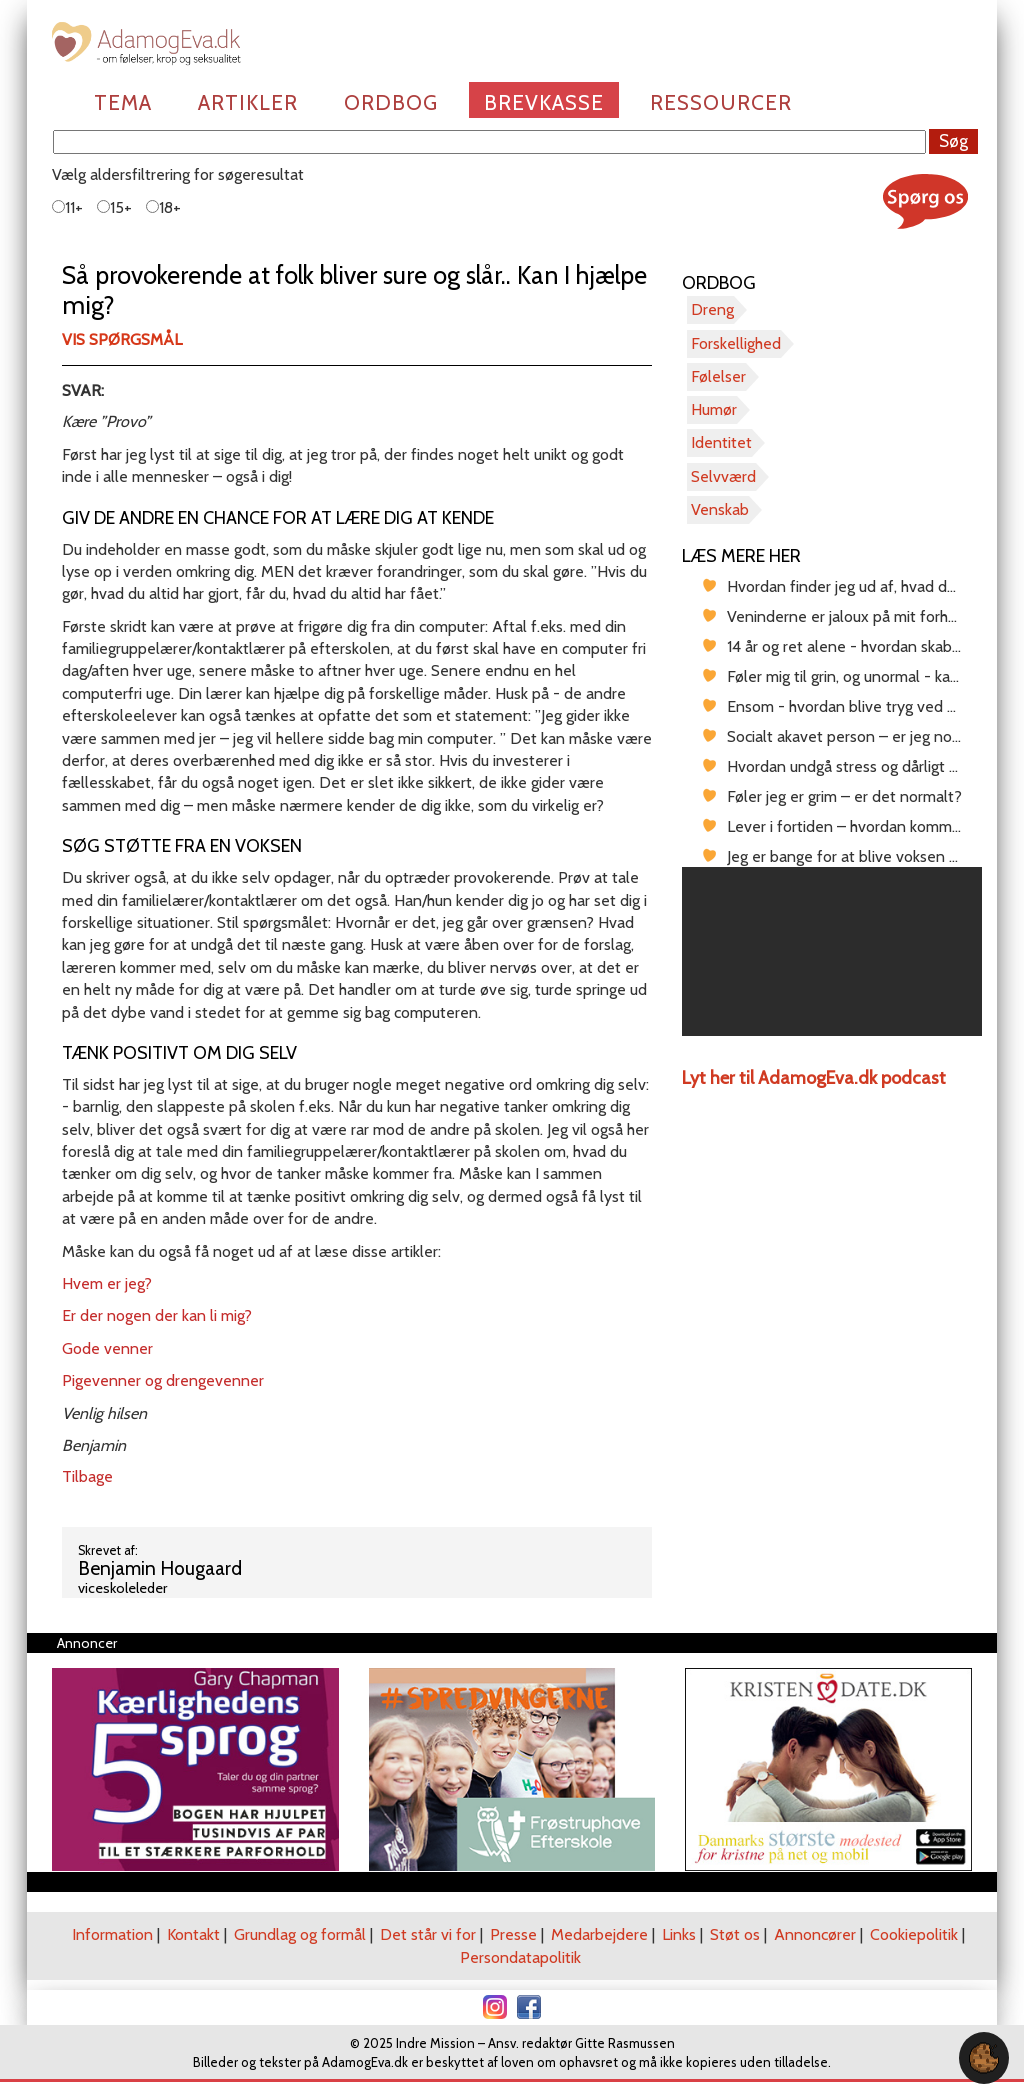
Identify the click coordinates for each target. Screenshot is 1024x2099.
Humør (714, 409)
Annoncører (815, 1934)
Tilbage (87, 1476)
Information (112, 1934)
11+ (67, 207)
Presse (513, 1934)
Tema (123, 102)
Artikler (248, 102)
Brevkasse (544, 102)
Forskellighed (736, 343)
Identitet (721, 442)
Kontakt (193, 1934)
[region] (832, 951)
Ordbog (391, 102)
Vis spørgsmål (122, 339)
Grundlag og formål (300, 1934)
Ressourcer (721, 102)
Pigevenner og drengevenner (163, 1380)
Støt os (735, 1934)
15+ (114, 207)
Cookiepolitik (914, 1934)
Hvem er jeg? (107, 1283)
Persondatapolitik (520, 1957)
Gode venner (107, 1348)
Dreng (712, 309)
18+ (163, 207)
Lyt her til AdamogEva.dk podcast (814, 1078)
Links (679, 1934)
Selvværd (723, 476)
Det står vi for (428, 1934)
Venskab (720, 509)
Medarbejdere (599, 1934)
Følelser (718, 376)
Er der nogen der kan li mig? (157, 1315)
